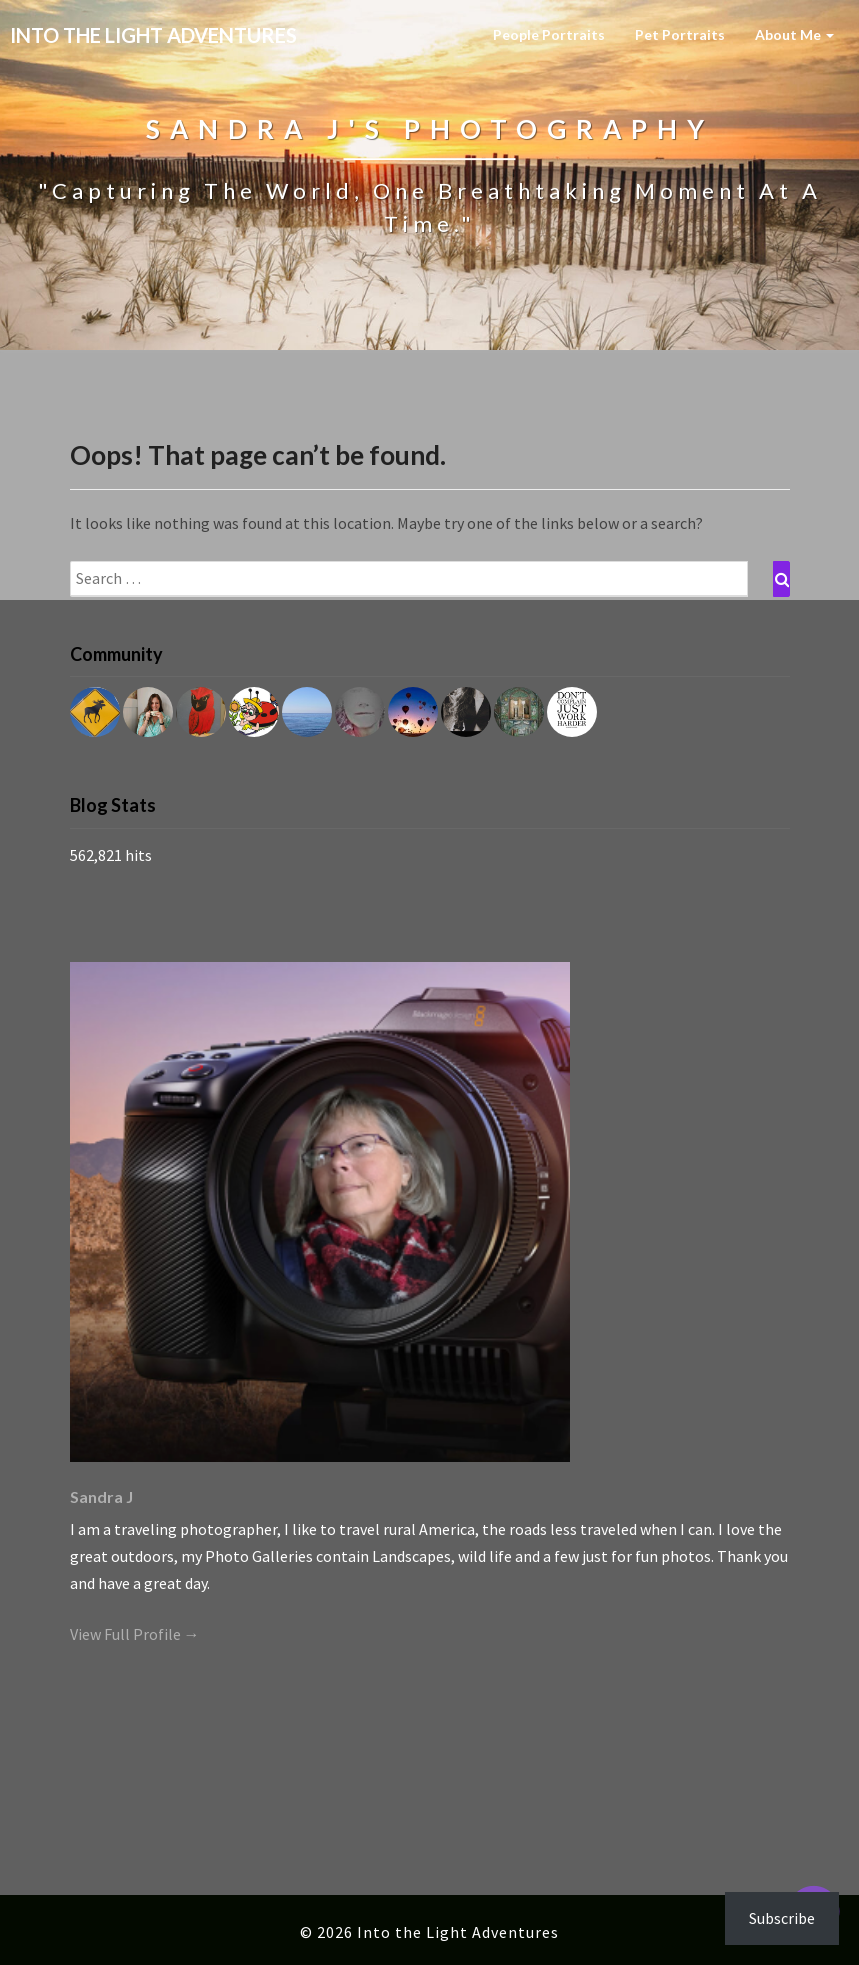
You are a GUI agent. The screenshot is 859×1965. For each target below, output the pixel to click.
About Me (794, 34)
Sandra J (101, 1496)
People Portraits (549, 34)
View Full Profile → (135, 1634)
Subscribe (782, 1918)
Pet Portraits (680, 34)
